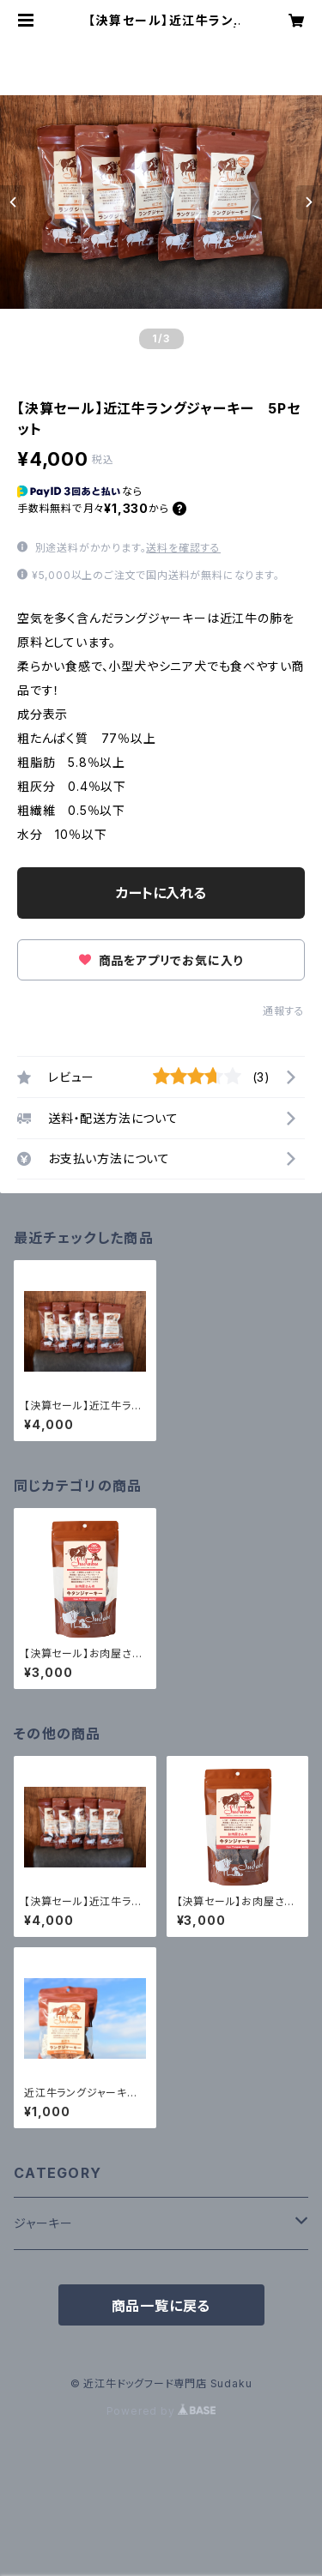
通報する (284, 1010)
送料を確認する (183, 547)
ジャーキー (43, 2223)
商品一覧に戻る (161, 2305)
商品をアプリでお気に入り (161, 960)
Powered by (161, 2410)
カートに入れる (161, 893)
